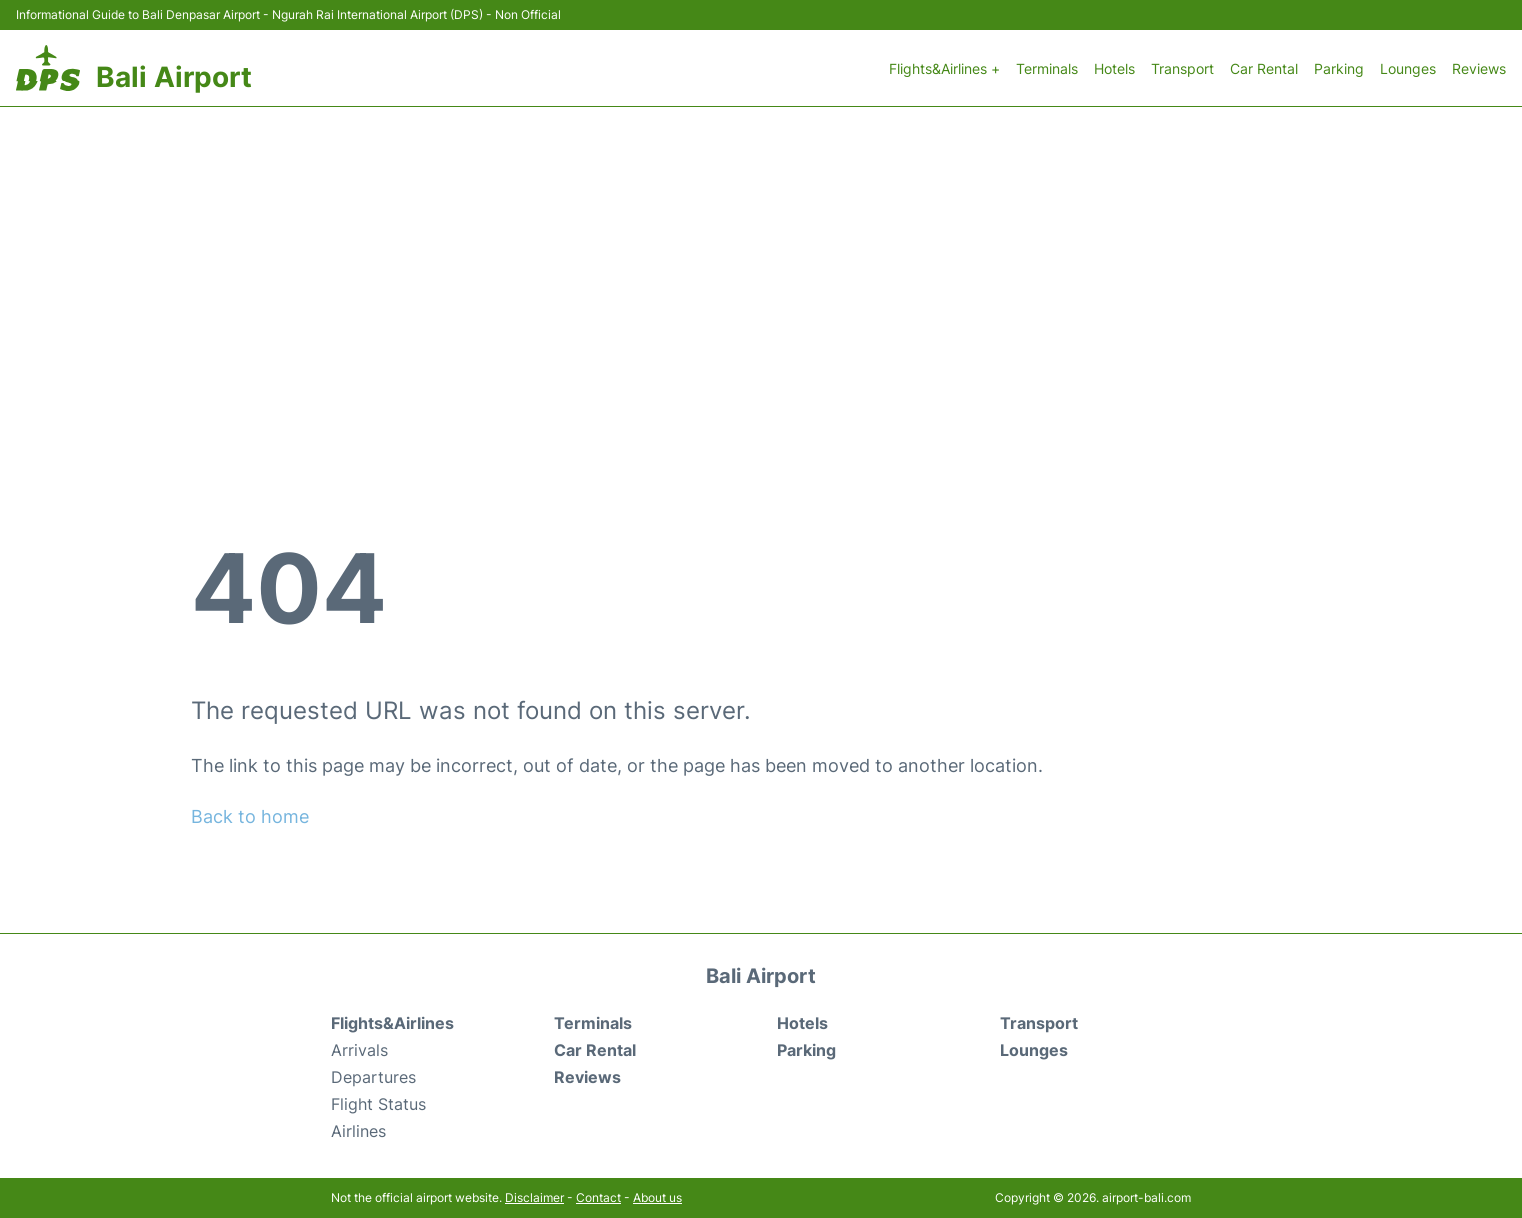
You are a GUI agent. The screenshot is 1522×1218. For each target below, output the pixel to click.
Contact (598, 1197)
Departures (373, 1077)
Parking (1339, 68)
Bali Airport (174, 77)
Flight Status (378, 1104)
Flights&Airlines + (944, 68)
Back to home (250, 816)
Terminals (1047, 68)
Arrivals (359, 1050)
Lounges (1408, 68)
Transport (1182, 68)
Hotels (1114, 68)
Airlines (358, 1131)
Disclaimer (534, 1197)
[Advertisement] (761, 257)
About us (657, 1197)
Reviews (1479, 68)
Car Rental (1264, 68)
